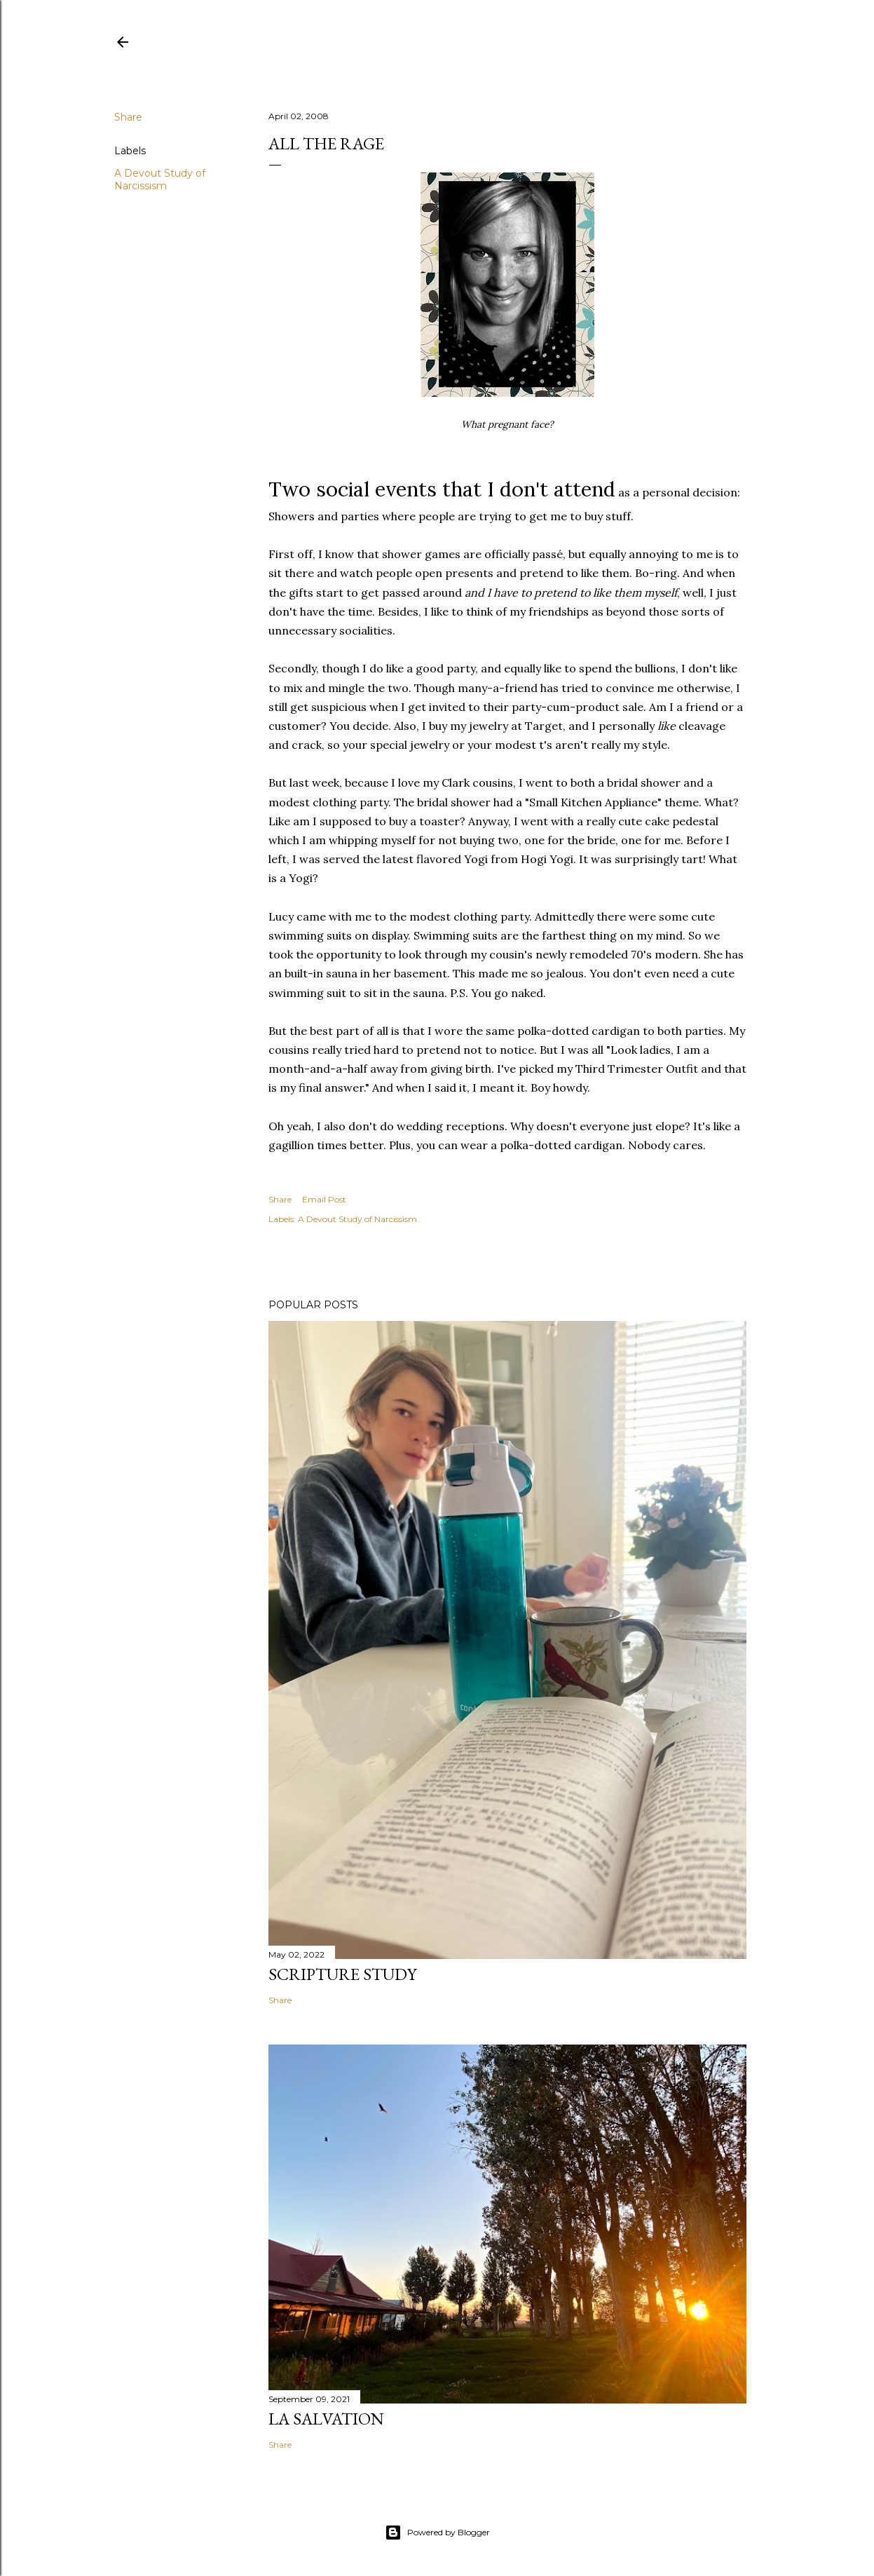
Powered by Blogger (437, 2532)
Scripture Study (342, 1974)
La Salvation (326, 2418)
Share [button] (128, 117)
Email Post (324, 1199)
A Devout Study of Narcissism (159, 179)
